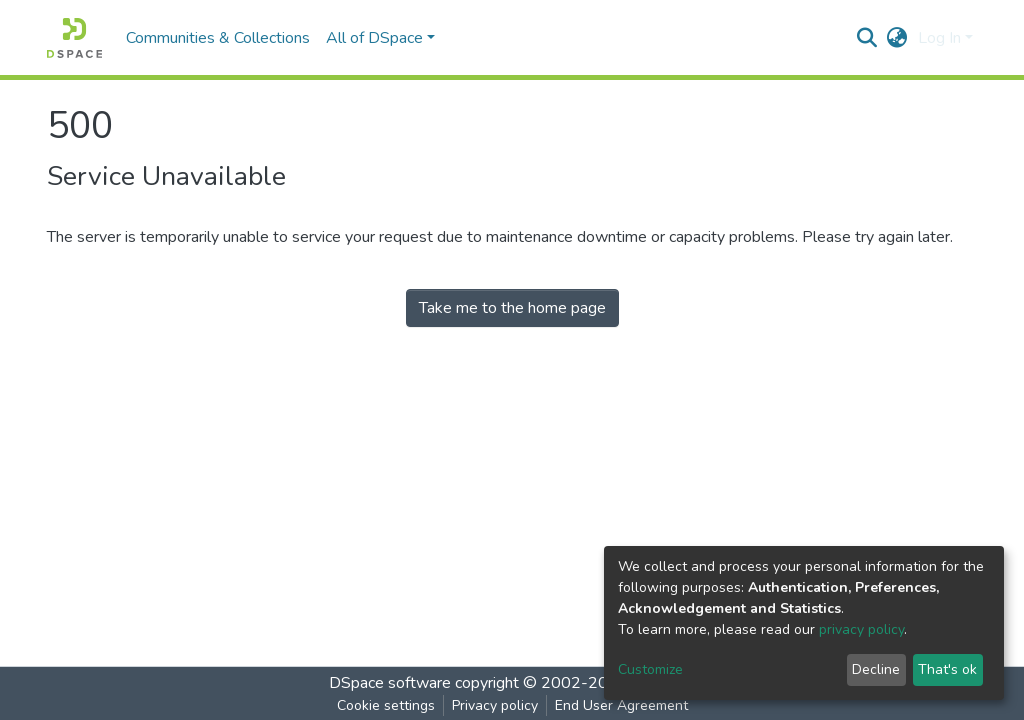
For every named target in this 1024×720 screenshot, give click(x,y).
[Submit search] (867, 38)
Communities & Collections (218, 38)
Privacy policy (495, 705)
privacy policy (861, 629)
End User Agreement (621, 705)
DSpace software (390, 683)
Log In (939, 38)
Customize (650, 669)
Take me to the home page (512, 308)
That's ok (947, 669)
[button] (897, 38)
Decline (876, 669)
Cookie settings (386, 705)
